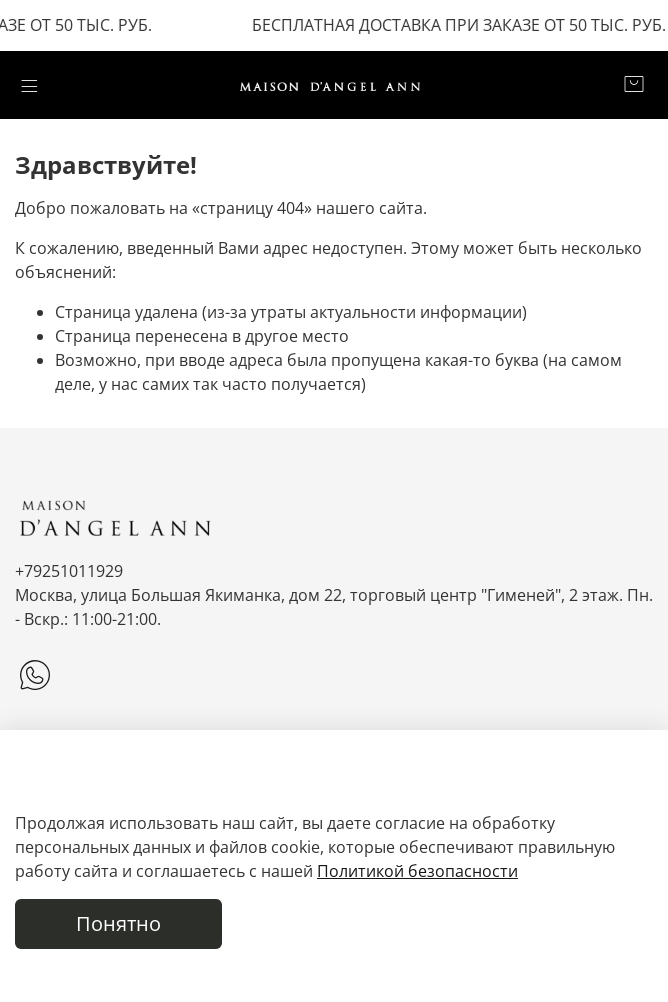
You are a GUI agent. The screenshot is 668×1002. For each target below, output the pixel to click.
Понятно (118, 923)
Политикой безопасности (417, 871)
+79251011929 (69, 571)
